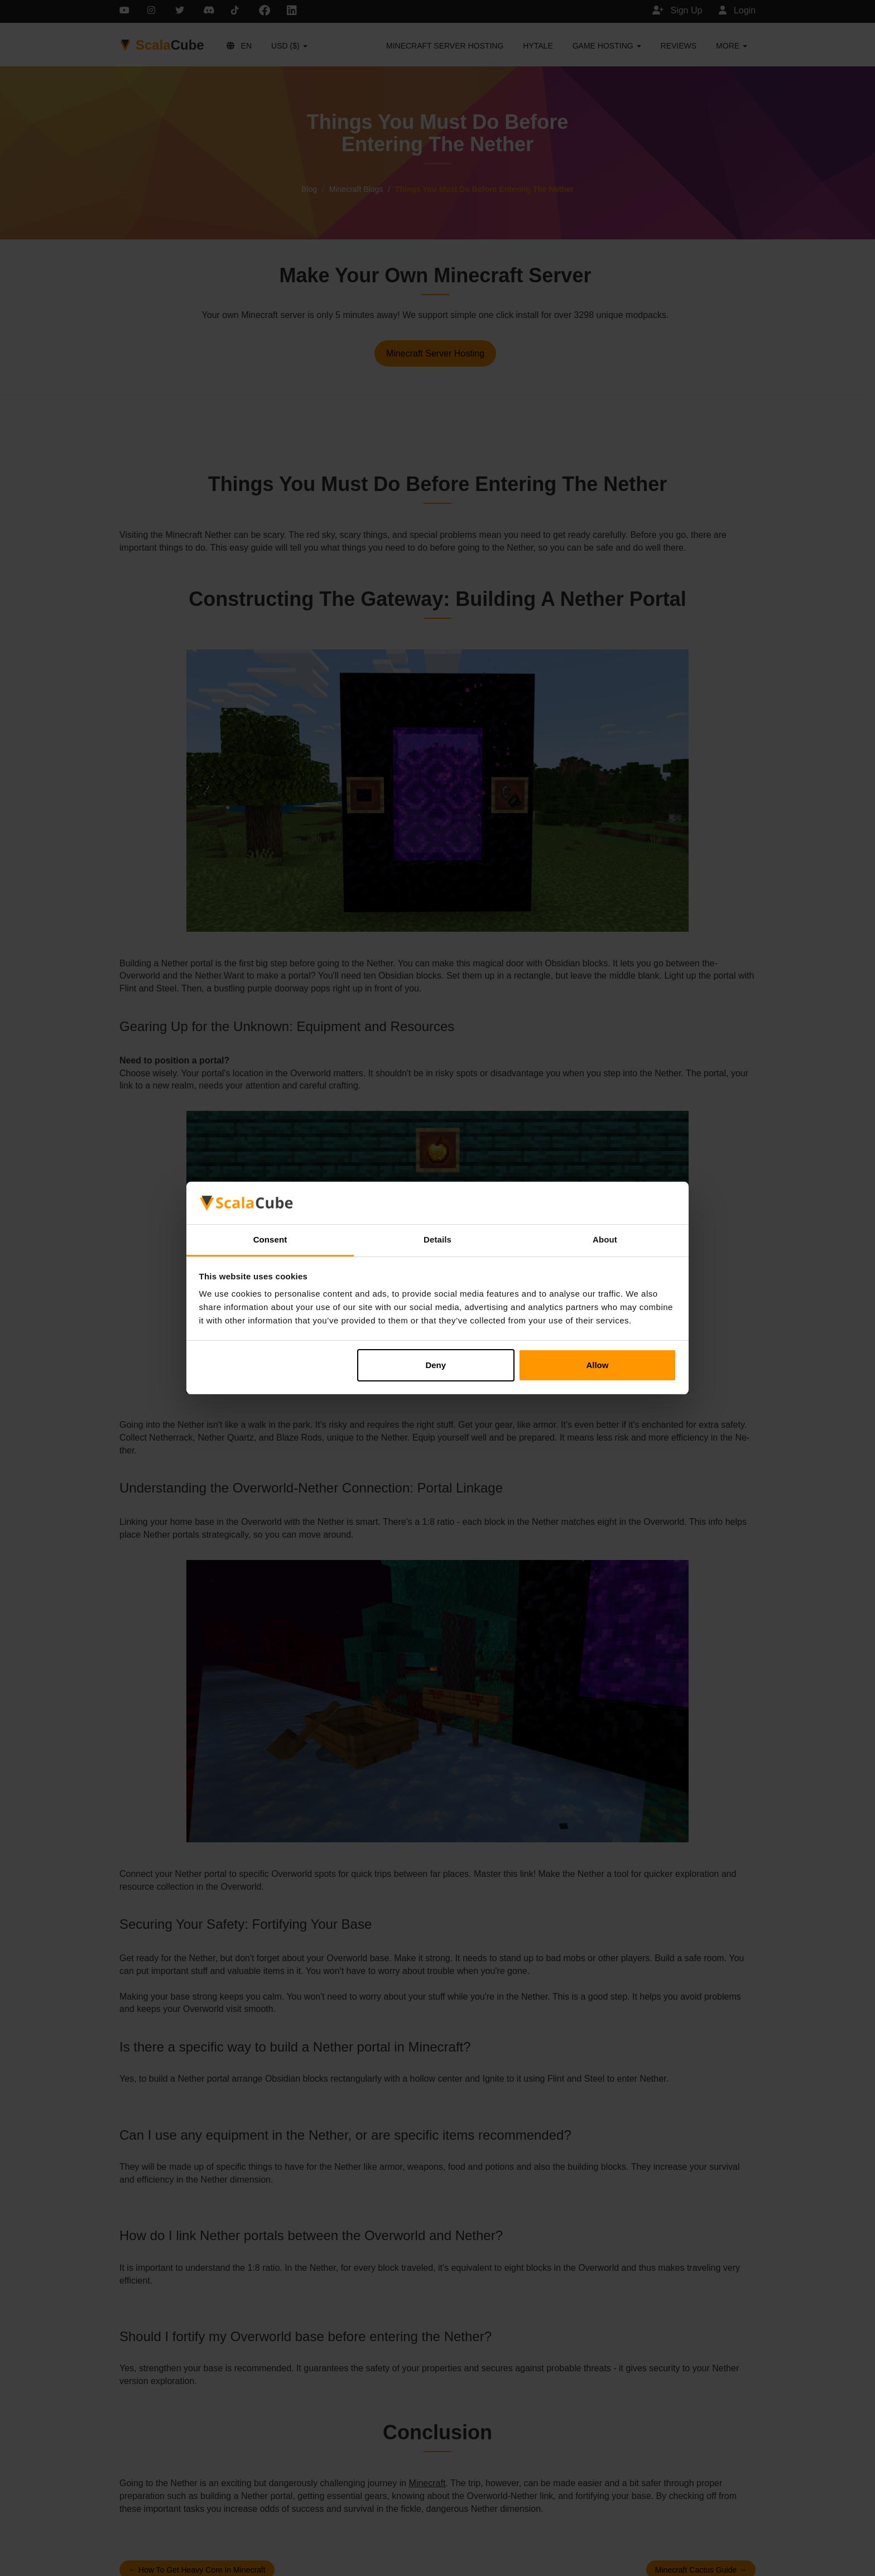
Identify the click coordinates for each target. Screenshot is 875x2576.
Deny (435, 1365)
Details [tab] (437, 1239)
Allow (597, 1365)
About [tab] (605, 1239)
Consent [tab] (270, 1239)
